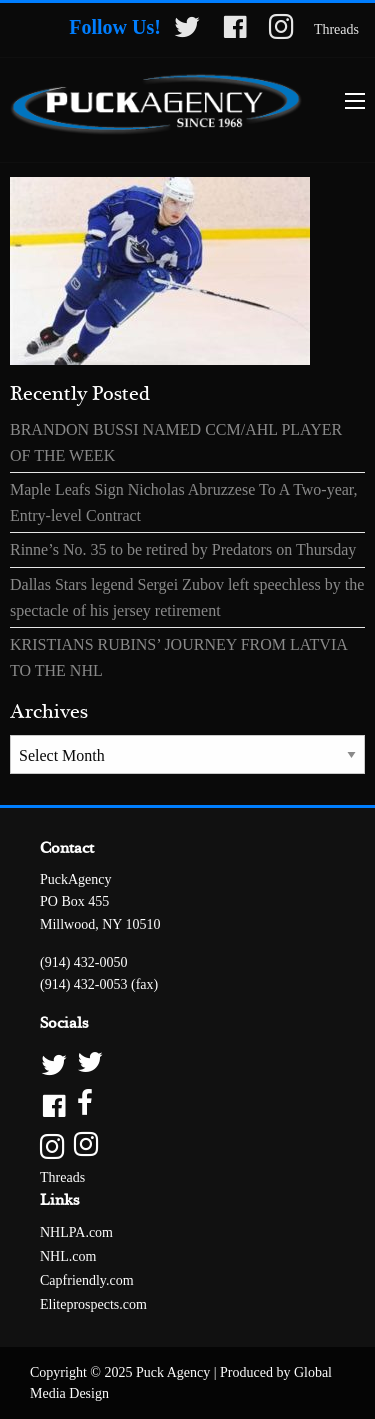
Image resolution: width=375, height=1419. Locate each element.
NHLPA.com (76, 1232)
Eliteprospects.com (93, 1304)
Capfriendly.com (87, 1280)
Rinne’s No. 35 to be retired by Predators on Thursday (183, 549)
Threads (336, 29)
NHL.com (68, 1256)
